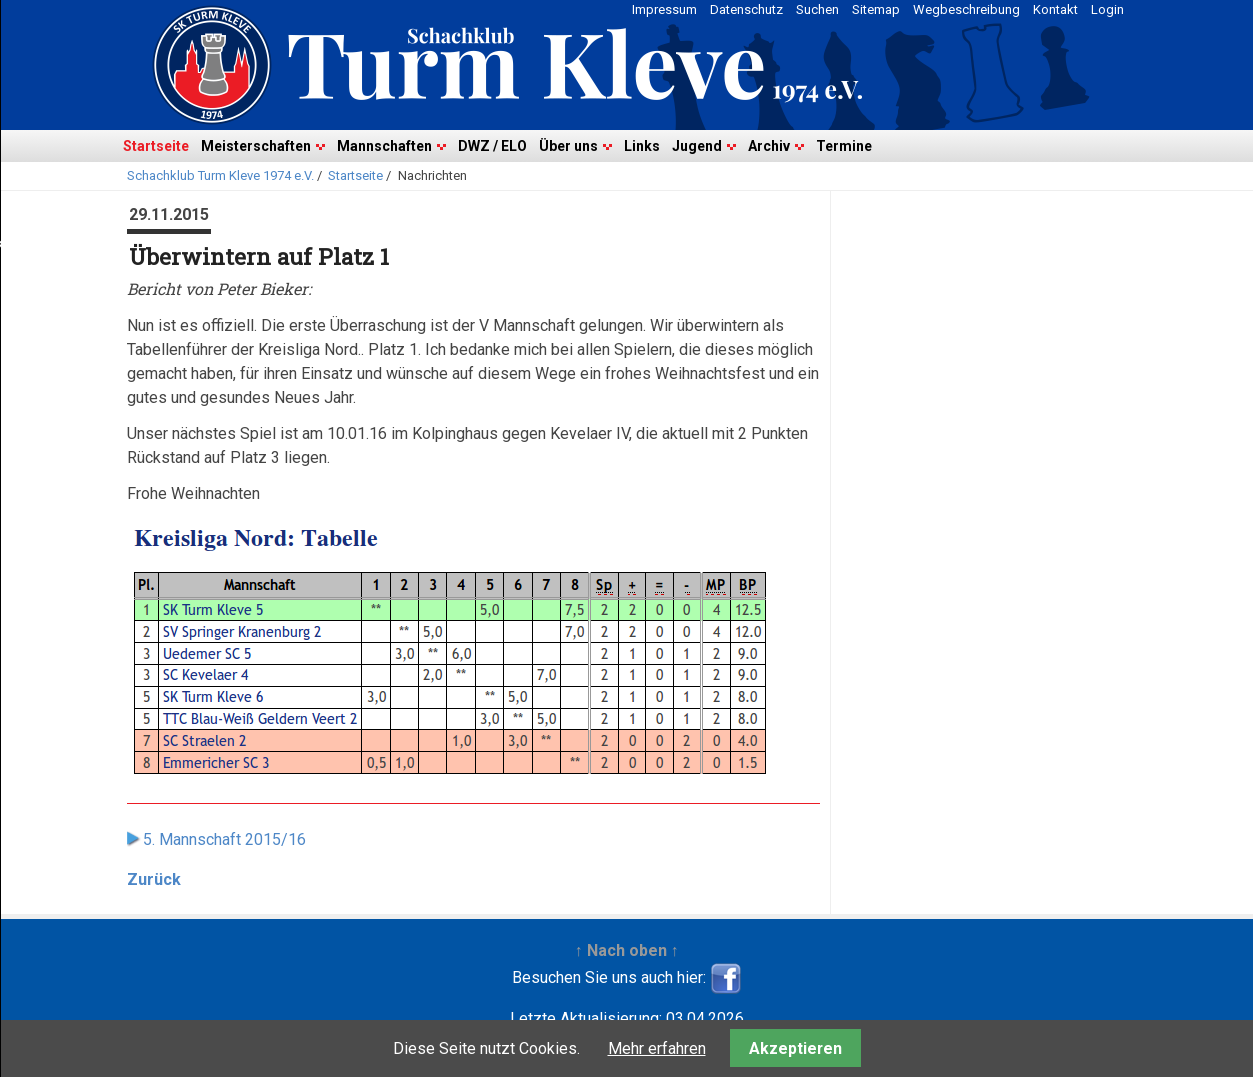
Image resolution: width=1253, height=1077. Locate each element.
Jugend (697, 146)
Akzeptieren (795, 1048)
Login (1107, 9)
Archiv (769, 146)
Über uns (568, 146)
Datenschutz (746, 9)
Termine (844, 146)
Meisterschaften (256, 146)
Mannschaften (384, 146)
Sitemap (876, 9)
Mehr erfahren (657, 1048)
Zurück (154, 879)
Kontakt (1055, 9)
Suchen (817, 9)
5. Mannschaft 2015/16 (224, 839)
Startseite (156, 146)
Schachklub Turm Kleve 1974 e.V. (220, 175)
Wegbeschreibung (966, 9)
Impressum (664, 9)
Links (642, 146)
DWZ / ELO (492, 146)
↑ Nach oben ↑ (627, 950)
